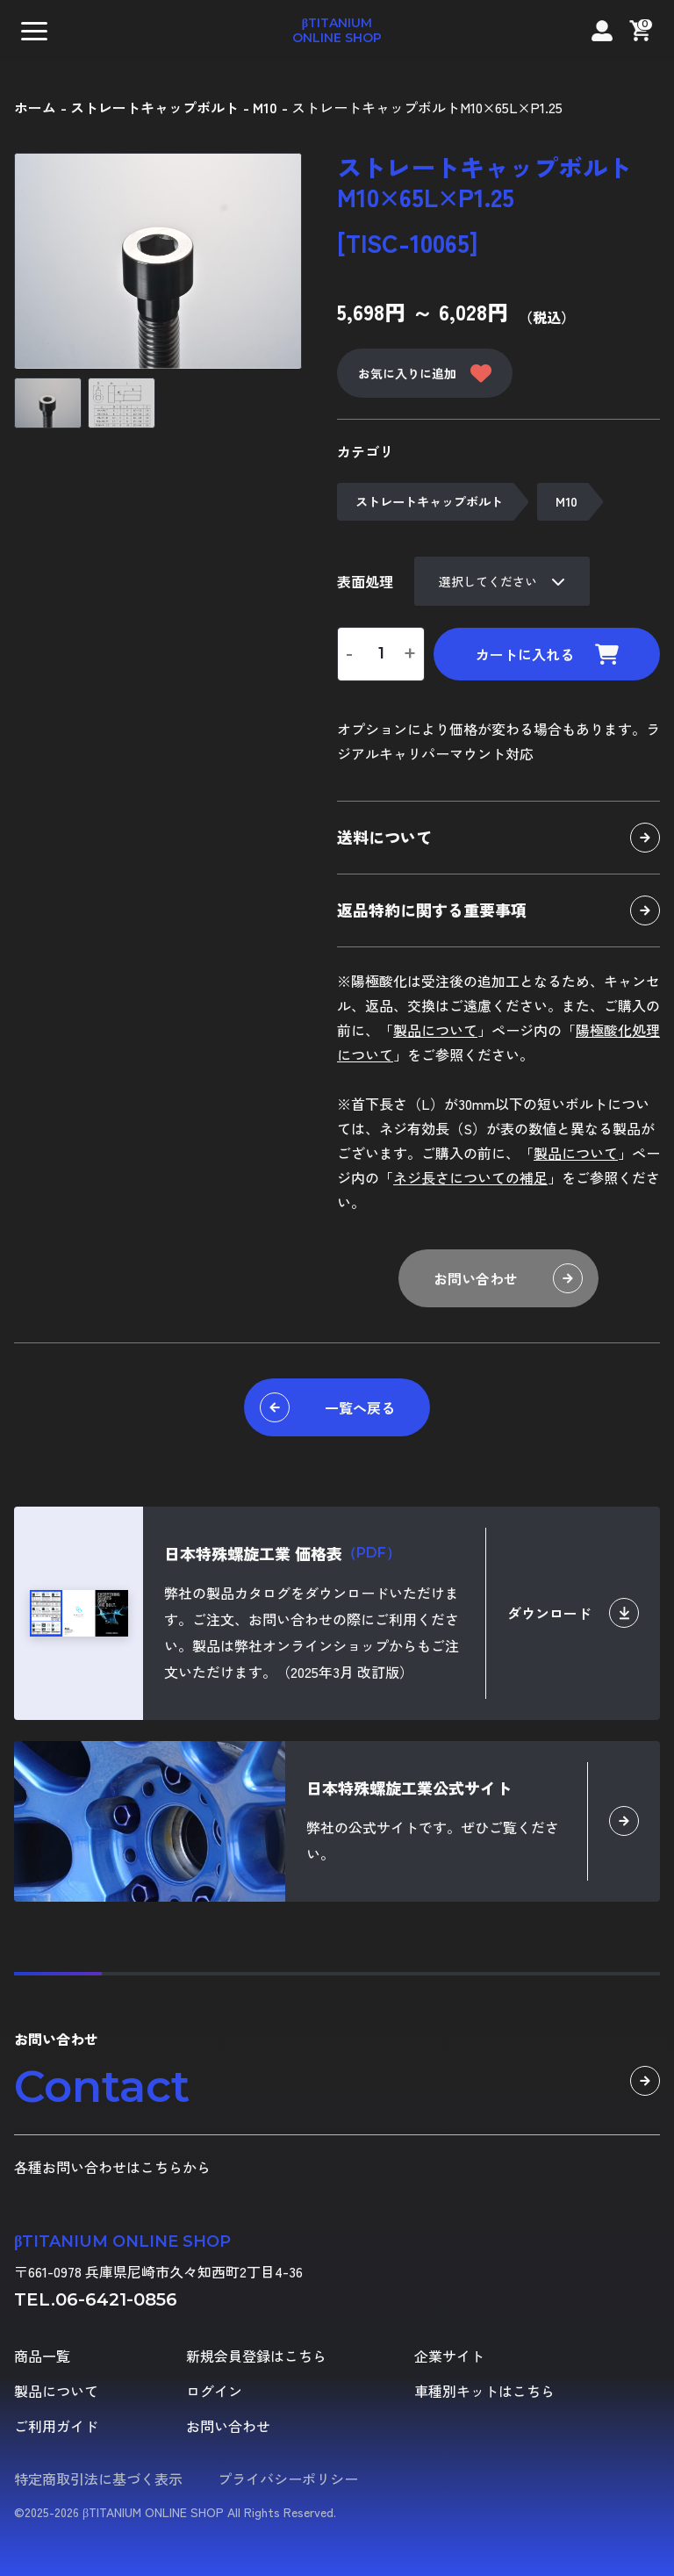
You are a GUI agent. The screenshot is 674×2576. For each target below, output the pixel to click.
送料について (498, 838)
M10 (566, 501)
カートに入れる (547, 654)
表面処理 (365, 581)
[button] (34, 30)
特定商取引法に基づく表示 (98, 2478)
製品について (435, 1029)
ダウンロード (573, 1613)
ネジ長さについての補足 (470, 1177)
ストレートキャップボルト (429, 501)
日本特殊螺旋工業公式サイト (409, 1787)
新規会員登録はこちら (256, 2356)
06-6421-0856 (116, 2299)
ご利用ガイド (56, 2426)
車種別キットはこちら (484, 2391)
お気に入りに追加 (424, 373)
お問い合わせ (508, 1278)
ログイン (214, 2391)
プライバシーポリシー (288, 2478)
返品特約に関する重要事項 (498, 910)
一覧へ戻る (327, 1407)
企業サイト (449, 2356)
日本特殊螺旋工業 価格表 (282, 1553)
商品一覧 (42, 2356)
